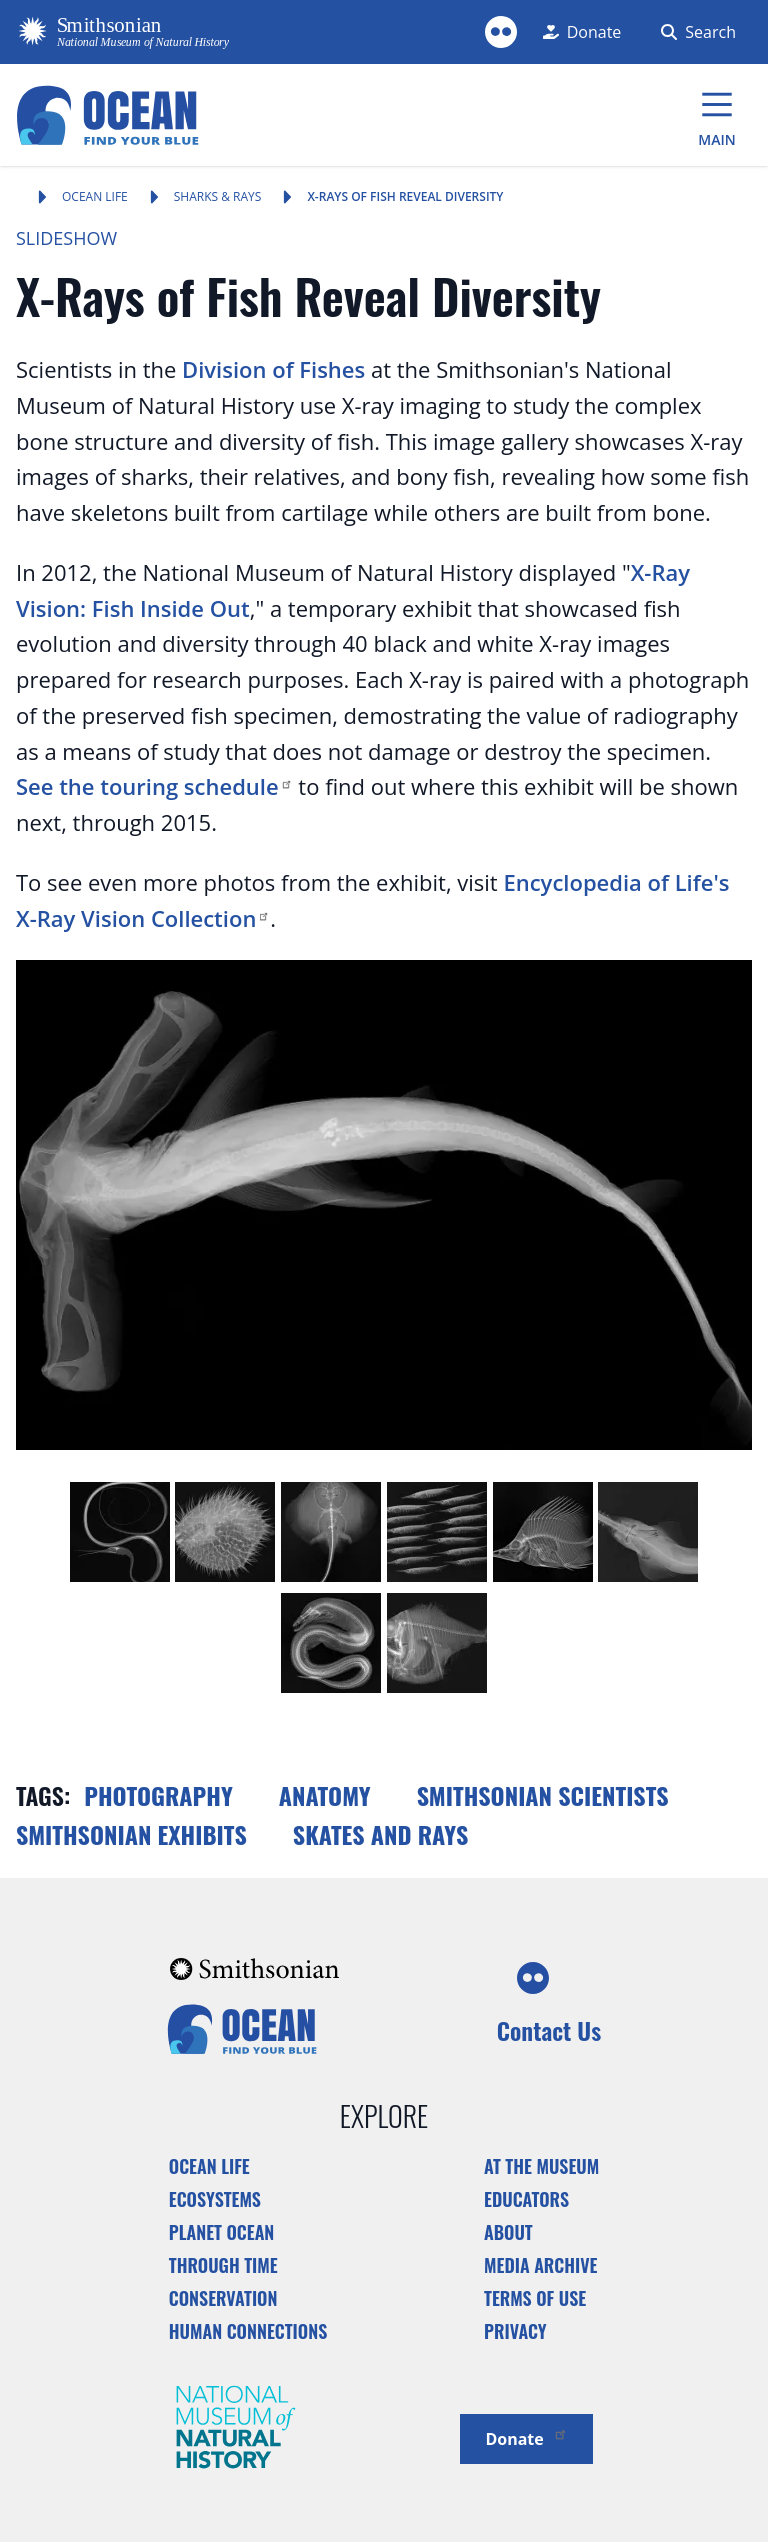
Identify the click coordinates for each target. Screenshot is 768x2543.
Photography (158, 1795)
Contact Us (549, 2030)
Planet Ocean (222, 2232)
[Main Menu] (717, 115)
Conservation (223, 2298)
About (508, 2232)
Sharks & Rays (218, 196)
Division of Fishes (273, 369)
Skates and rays (380, 1834)
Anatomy (325, 1795)
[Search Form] (694, 32)
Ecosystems (215, 2199)
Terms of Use (535, 2298)
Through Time (223, 2265)
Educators (526, 2199)
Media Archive (540, 2265)
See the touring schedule (154, 786)
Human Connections (248, 2331)
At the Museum (541, 2166)
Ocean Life (95, 196)
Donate (526, 2437)
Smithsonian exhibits (131, 1834)
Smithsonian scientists (543, 1795)
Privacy (515, 2331)
